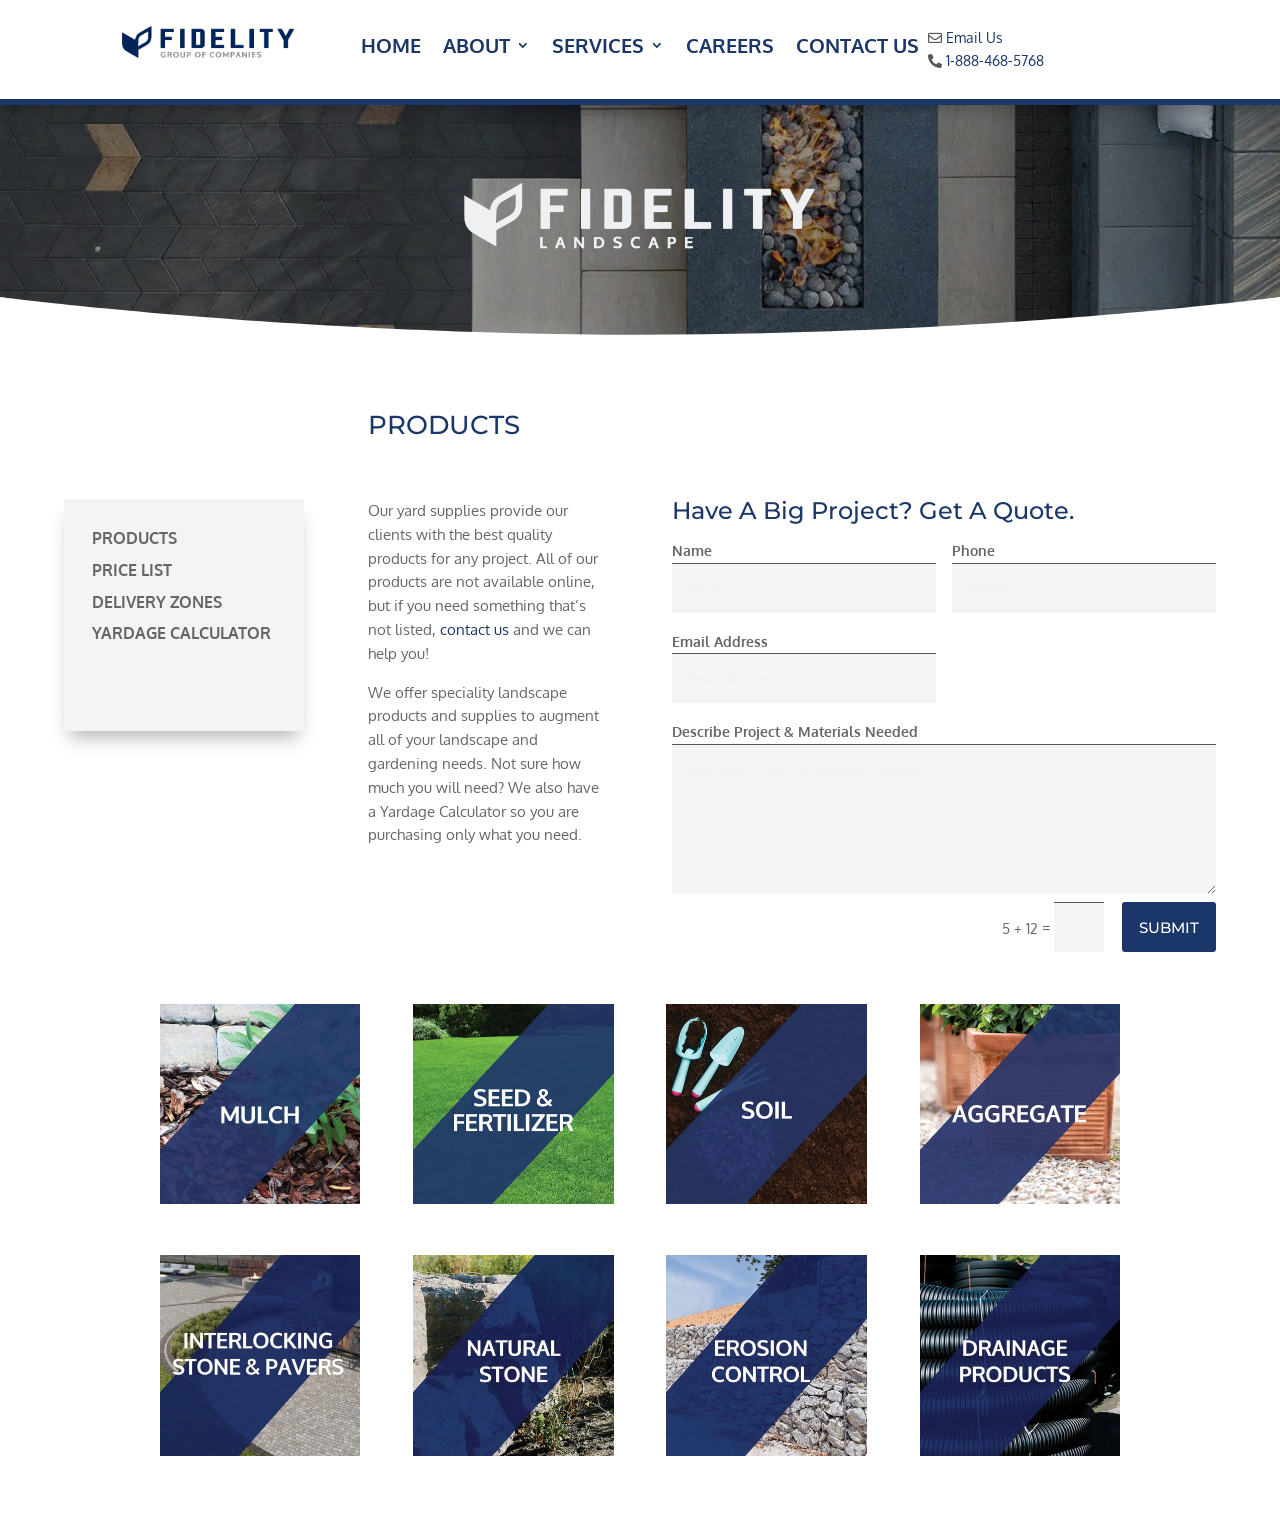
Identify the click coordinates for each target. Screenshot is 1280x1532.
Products (134, 538)
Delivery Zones (157, 602)
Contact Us (857, 48)
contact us (474, 629)
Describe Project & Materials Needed (795, 731)
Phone (973, 550)
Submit (1169, 927)
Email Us (974, 37)
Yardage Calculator (181, 633)
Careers (730, 48)
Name (692, 550)
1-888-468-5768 (995, 60)
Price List (132, 570)
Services (598, 48)
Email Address (720, 641)
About (476, 48)
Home (391, 48)
